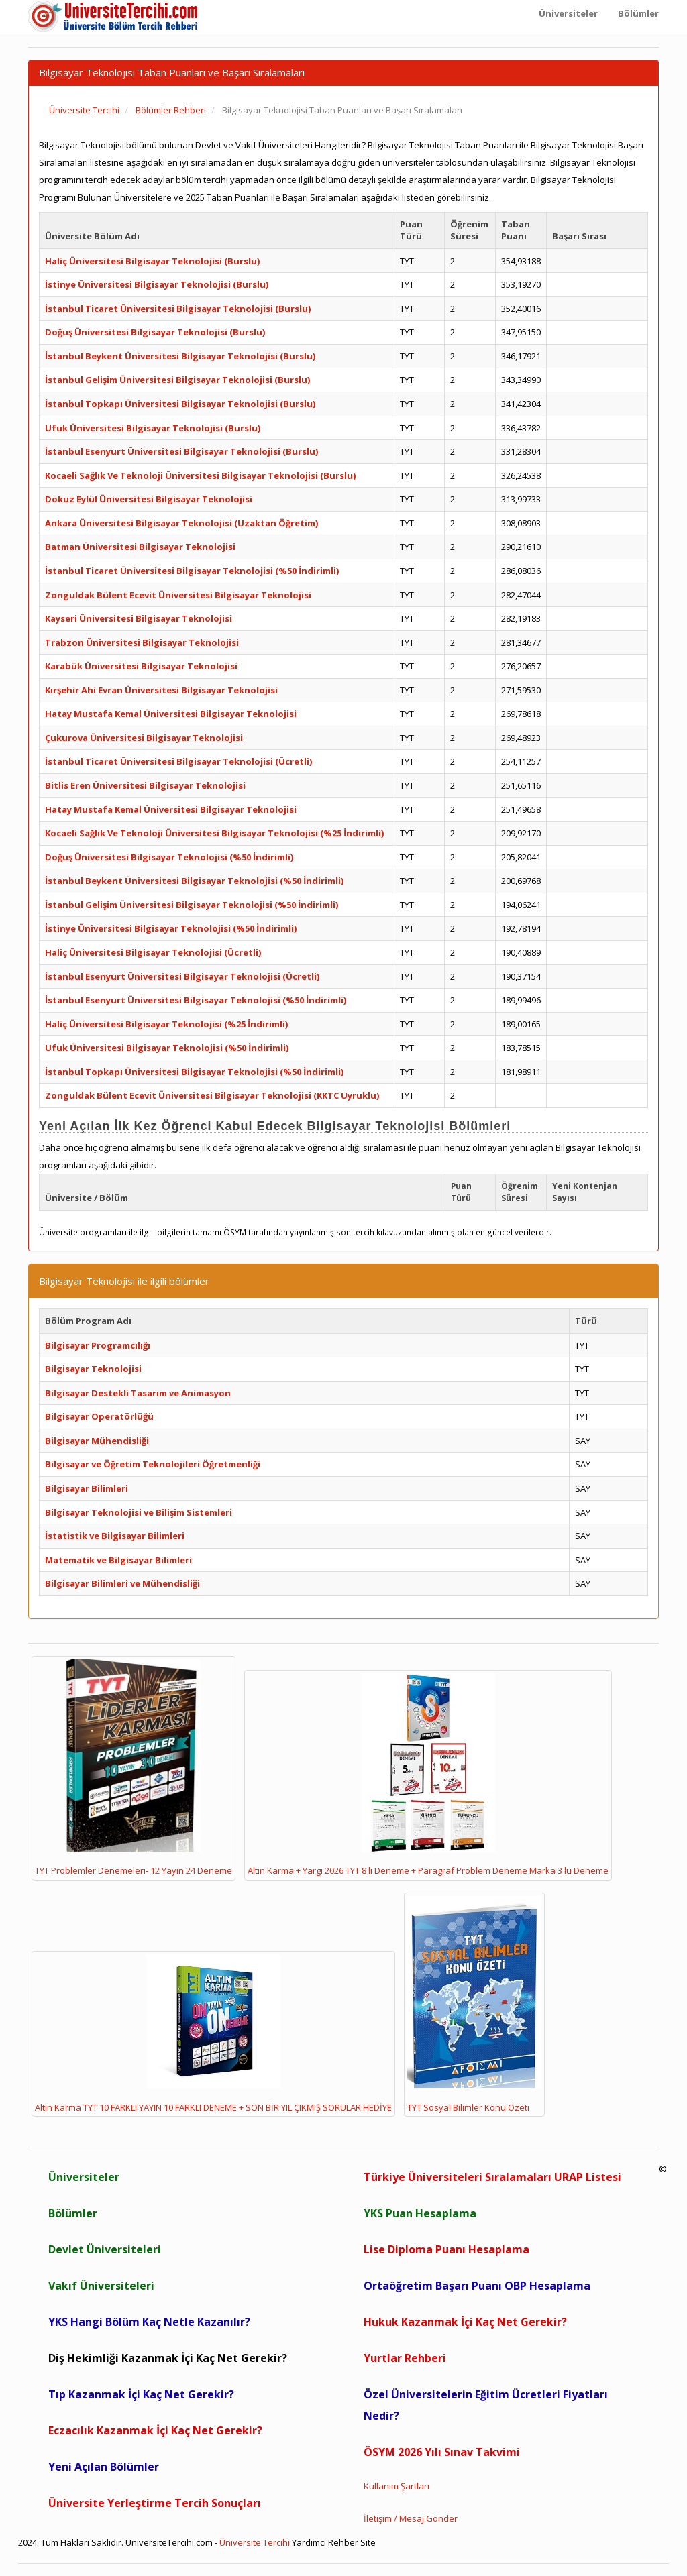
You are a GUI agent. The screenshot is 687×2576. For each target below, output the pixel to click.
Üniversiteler (83, 2177)
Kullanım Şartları (396, 2486)
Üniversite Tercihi (254, 2542)
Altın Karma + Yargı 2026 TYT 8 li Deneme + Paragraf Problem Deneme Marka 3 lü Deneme (428, 1775)
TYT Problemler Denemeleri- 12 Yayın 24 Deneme (133, 1768)
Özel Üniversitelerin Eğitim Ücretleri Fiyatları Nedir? (486, 2405)
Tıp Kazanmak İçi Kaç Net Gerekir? (141, 2394)
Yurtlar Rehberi (405, 2358)
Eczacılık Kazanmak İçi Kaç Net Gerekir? (155, 2430)
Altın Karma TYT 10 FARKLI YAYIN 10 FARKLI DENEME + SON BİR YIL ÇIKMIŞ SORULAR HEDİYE (213, 2033)
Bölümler (72, 2213)
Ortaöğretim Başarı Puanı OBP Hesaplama (477, 2285)
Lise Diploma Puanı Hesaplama (446, 2249)
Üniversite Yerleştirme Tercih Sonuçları (154, 2503)
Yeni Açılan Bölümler (103, 2466)
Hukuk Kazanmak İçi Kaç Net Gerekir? (465, 2321)
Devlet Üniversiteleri (104, 2249)
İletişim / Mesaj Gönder (411, 2518)
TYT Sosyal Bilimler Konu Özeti (474, 2004)
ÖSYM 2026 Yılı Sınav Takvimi (442, 2452)
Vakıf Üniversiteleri (101, 2285)
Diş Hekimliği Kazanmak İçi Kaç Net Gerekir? (167, 2358)
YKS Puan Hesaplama (420, 2213)
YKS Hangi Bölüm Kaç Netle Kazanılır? (149, 2321)
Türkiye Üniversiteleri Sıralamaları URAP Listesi (492, 2177)
